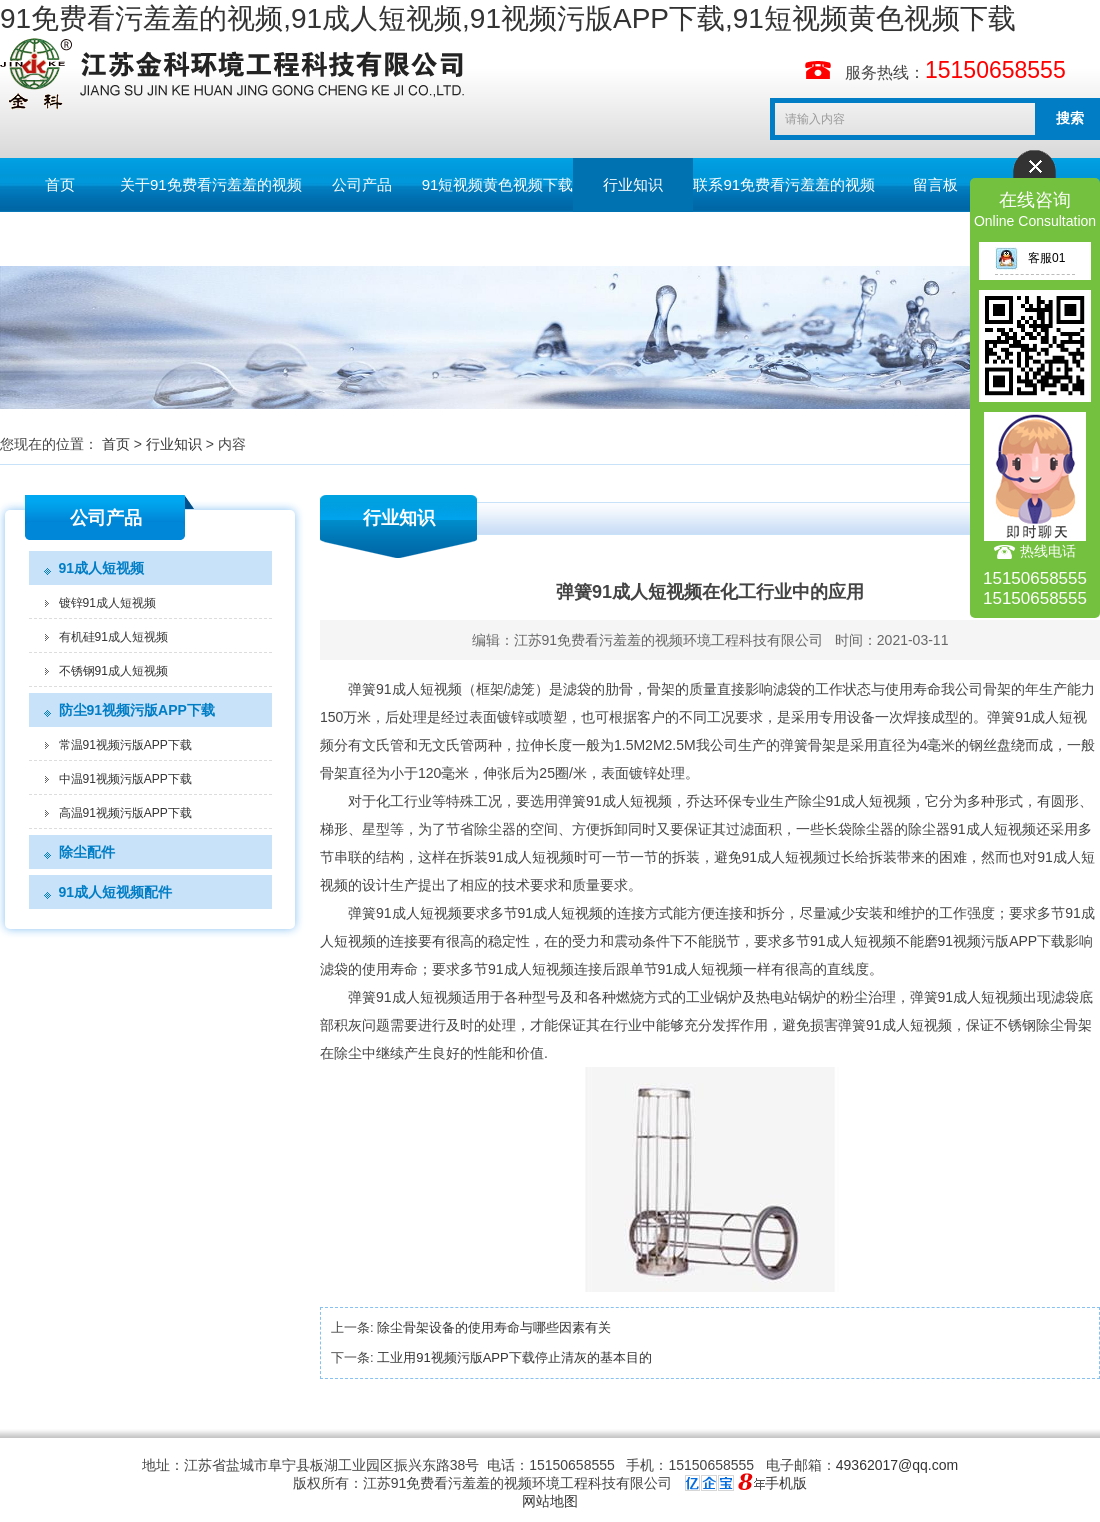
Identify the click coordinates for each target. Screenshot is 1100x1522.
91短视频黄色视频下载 (498, 184)
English (59, 238)
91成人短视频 (102, 568)
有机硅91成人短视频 (113, 637)
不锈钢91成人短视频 (113, 671)
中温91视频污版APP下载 (125, 779)
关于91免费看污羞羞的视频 (211, 184)
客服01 (1030, 258)
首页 (60, 184)
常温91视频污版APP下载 (125, 745)
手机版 (786, 1483)
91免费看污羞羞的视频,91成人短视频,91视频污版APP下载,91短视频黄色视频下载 (508, 18)
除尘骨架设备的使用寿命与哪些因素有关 (494, 1327)
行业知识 (633, 184)
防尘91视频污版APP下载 (137, 710)
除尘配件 (87, 852)
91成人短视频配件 (116, 892)
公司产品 (362, 184)
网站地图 (550, 1501)
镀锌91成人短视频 (107, 603)
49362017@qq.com (897, 1465)
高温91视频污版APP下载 (125, 813)
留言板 (935, 184)
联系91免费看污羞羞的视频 (784, 184)
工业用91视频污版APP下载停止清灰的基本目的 (514, 1357)
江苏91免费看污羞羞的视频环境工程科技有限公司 (669, 640)
